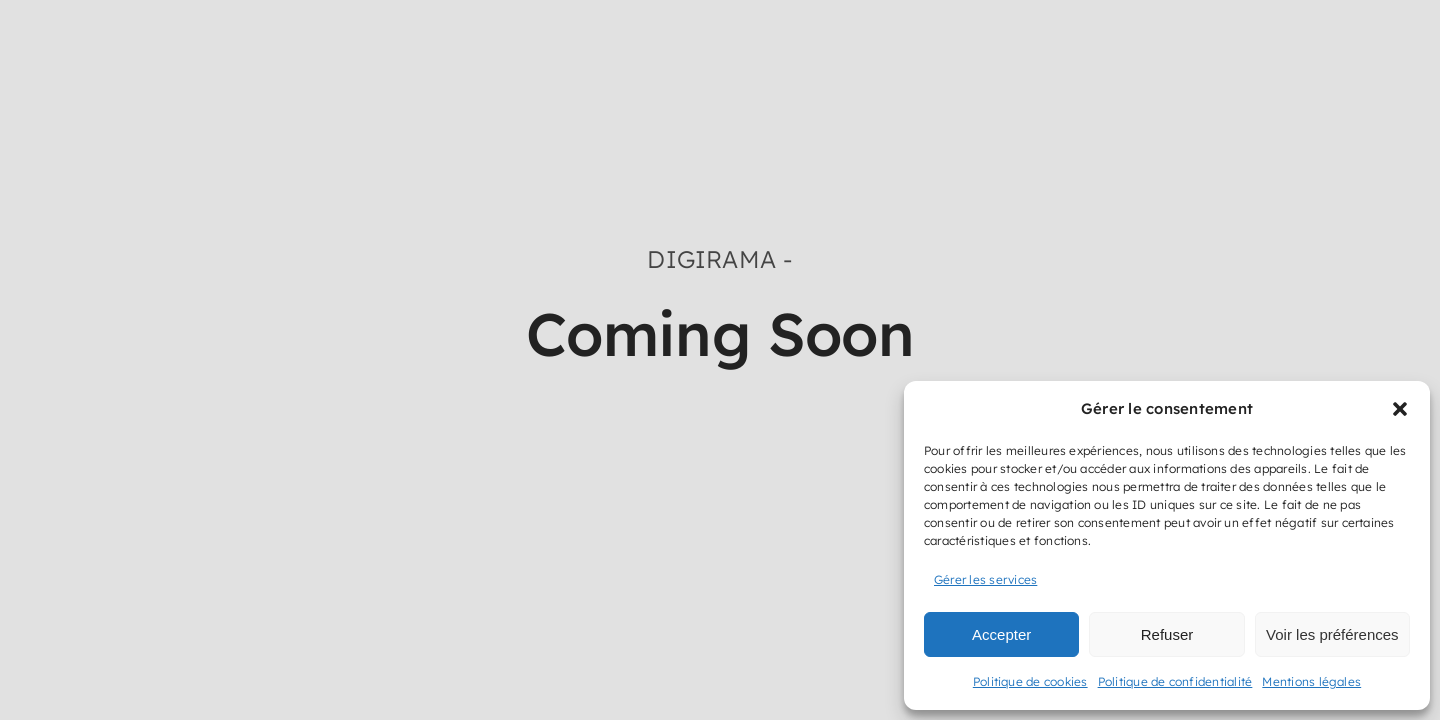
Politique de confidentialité (1175, 681)
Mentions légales (1311, 681)
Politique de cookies (1030, 681)
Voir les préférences (1332, 634)
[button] (1400, 409)
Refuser (1167, 634)
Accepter (1001, 634)
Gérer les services (985, 579)
